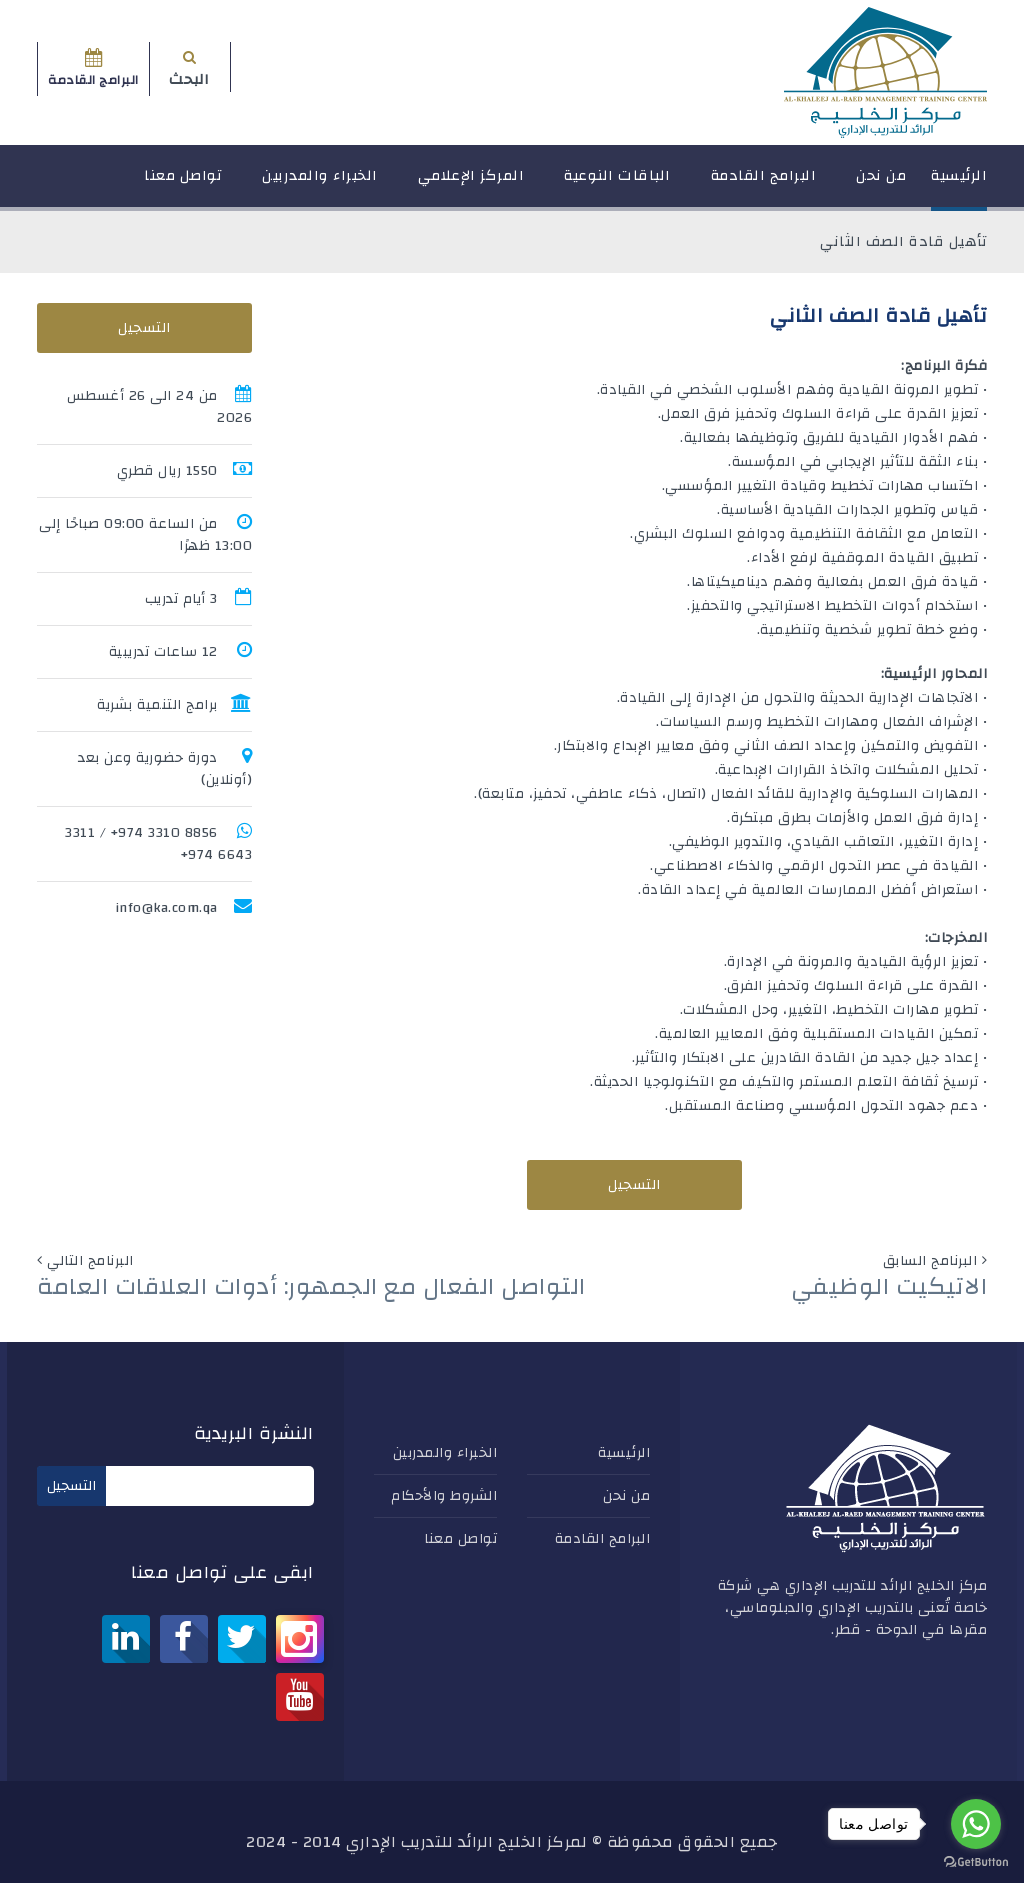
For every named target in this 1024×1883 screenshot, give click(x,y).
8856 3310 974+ (164, 833)
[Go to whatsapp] (976, 1824)
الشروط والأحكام (444, 1496)
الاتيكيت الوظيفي (889, 1287)
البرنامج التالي (90, 1261)
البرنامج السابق (930, 1261)
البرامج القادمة (764, 184)
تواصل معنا (183, 184)
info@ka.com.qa (166, 908)
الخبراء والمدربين (320, 184)
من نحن (881, 184)
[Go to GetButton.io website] (976, 1862)
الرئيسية (959, 184)
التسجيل (634, 1185)
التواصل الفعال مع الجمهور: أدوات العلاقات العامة (311, 1287)
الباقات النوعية (617, 184)
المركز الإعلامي (471, 184)
